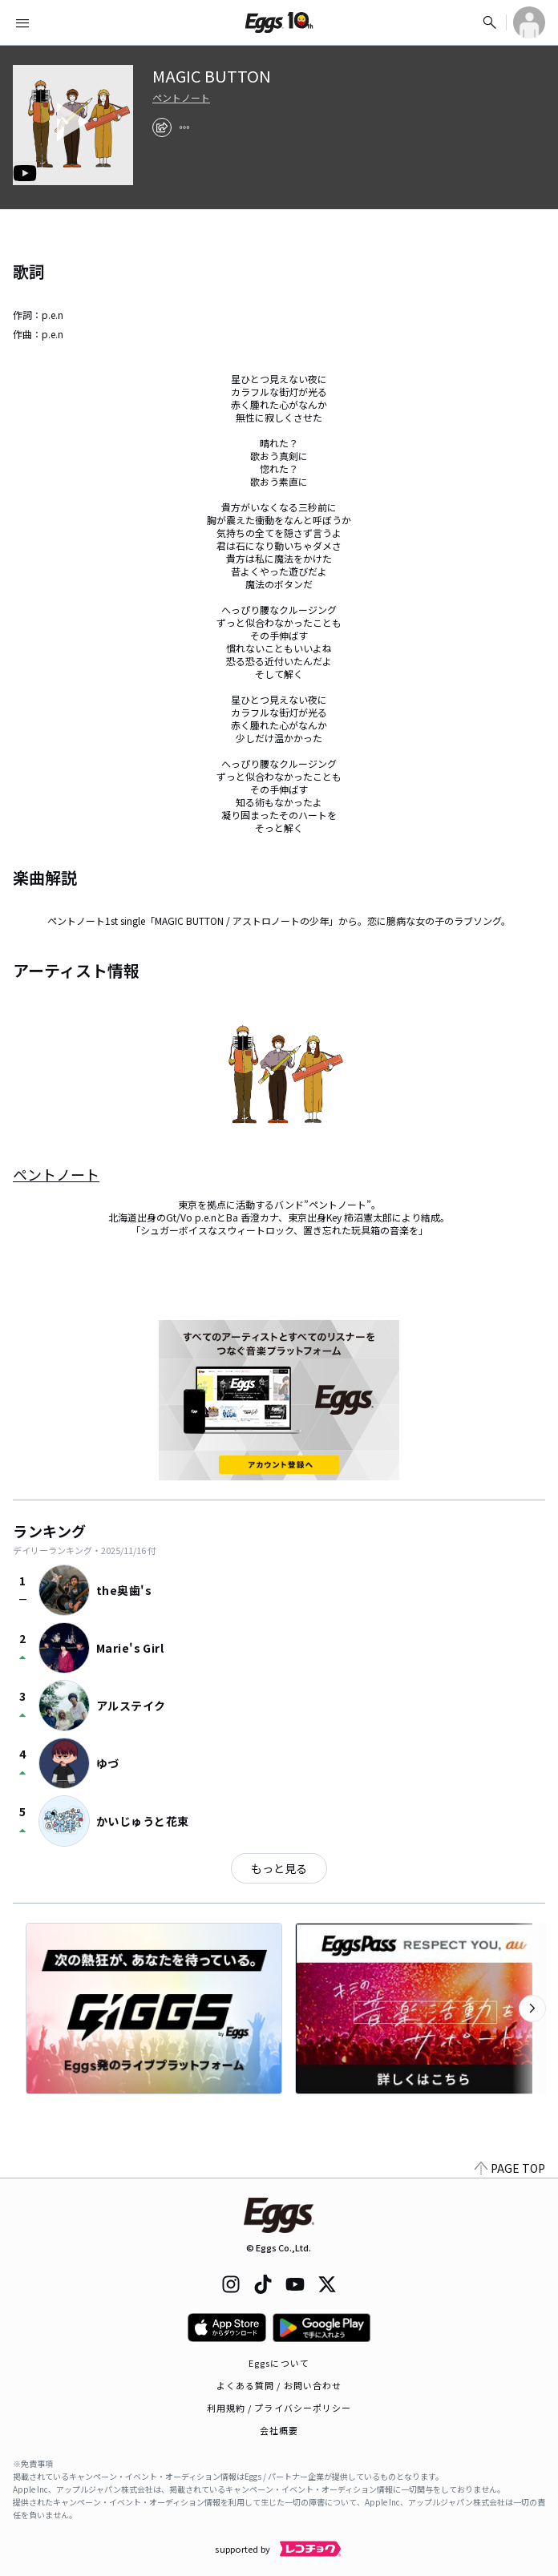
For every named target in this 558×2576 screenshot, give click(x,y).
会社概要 (279, 2430)
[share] (162, 127)
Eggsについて (279, 2362)
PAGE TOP (510, 2168)
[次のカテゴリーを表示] (532, 2008)
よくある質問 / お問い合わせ (279, 2385)
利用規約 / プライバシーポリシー (279, 2407)
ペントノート (181, 97)
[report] (184, 127)
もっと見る (279, 1868)
